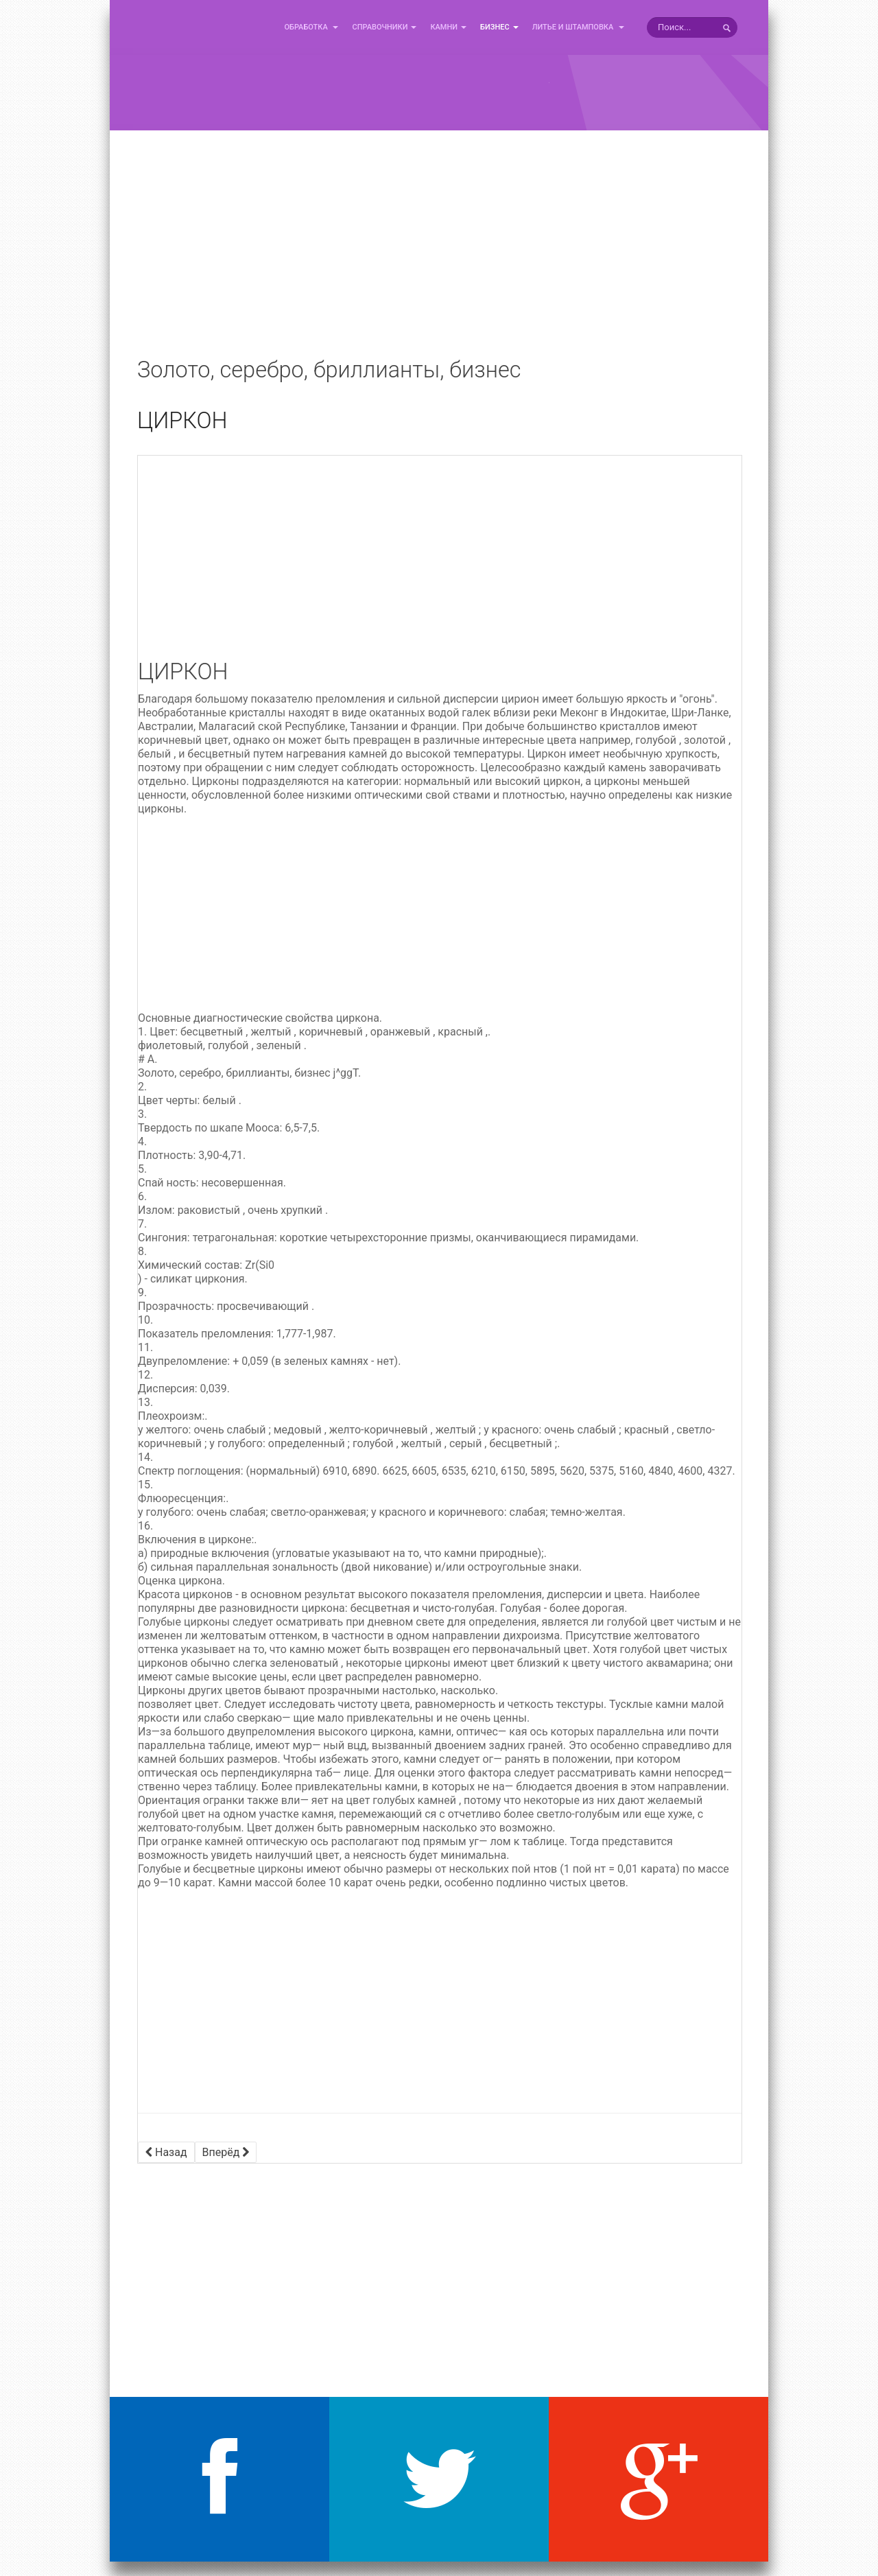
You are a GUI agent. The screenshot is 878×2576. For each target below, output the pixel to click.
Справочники (384, 27)
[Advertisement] (439, 254)
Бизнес (499, 27)
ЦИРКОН (182, 421)
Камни (448, 27)
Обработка (311, 27)
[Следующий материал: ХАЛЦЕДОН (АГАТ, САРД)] (226, 2152)
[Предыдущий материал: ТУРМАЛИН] (166, 2152)
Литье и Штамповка (578, 27)
